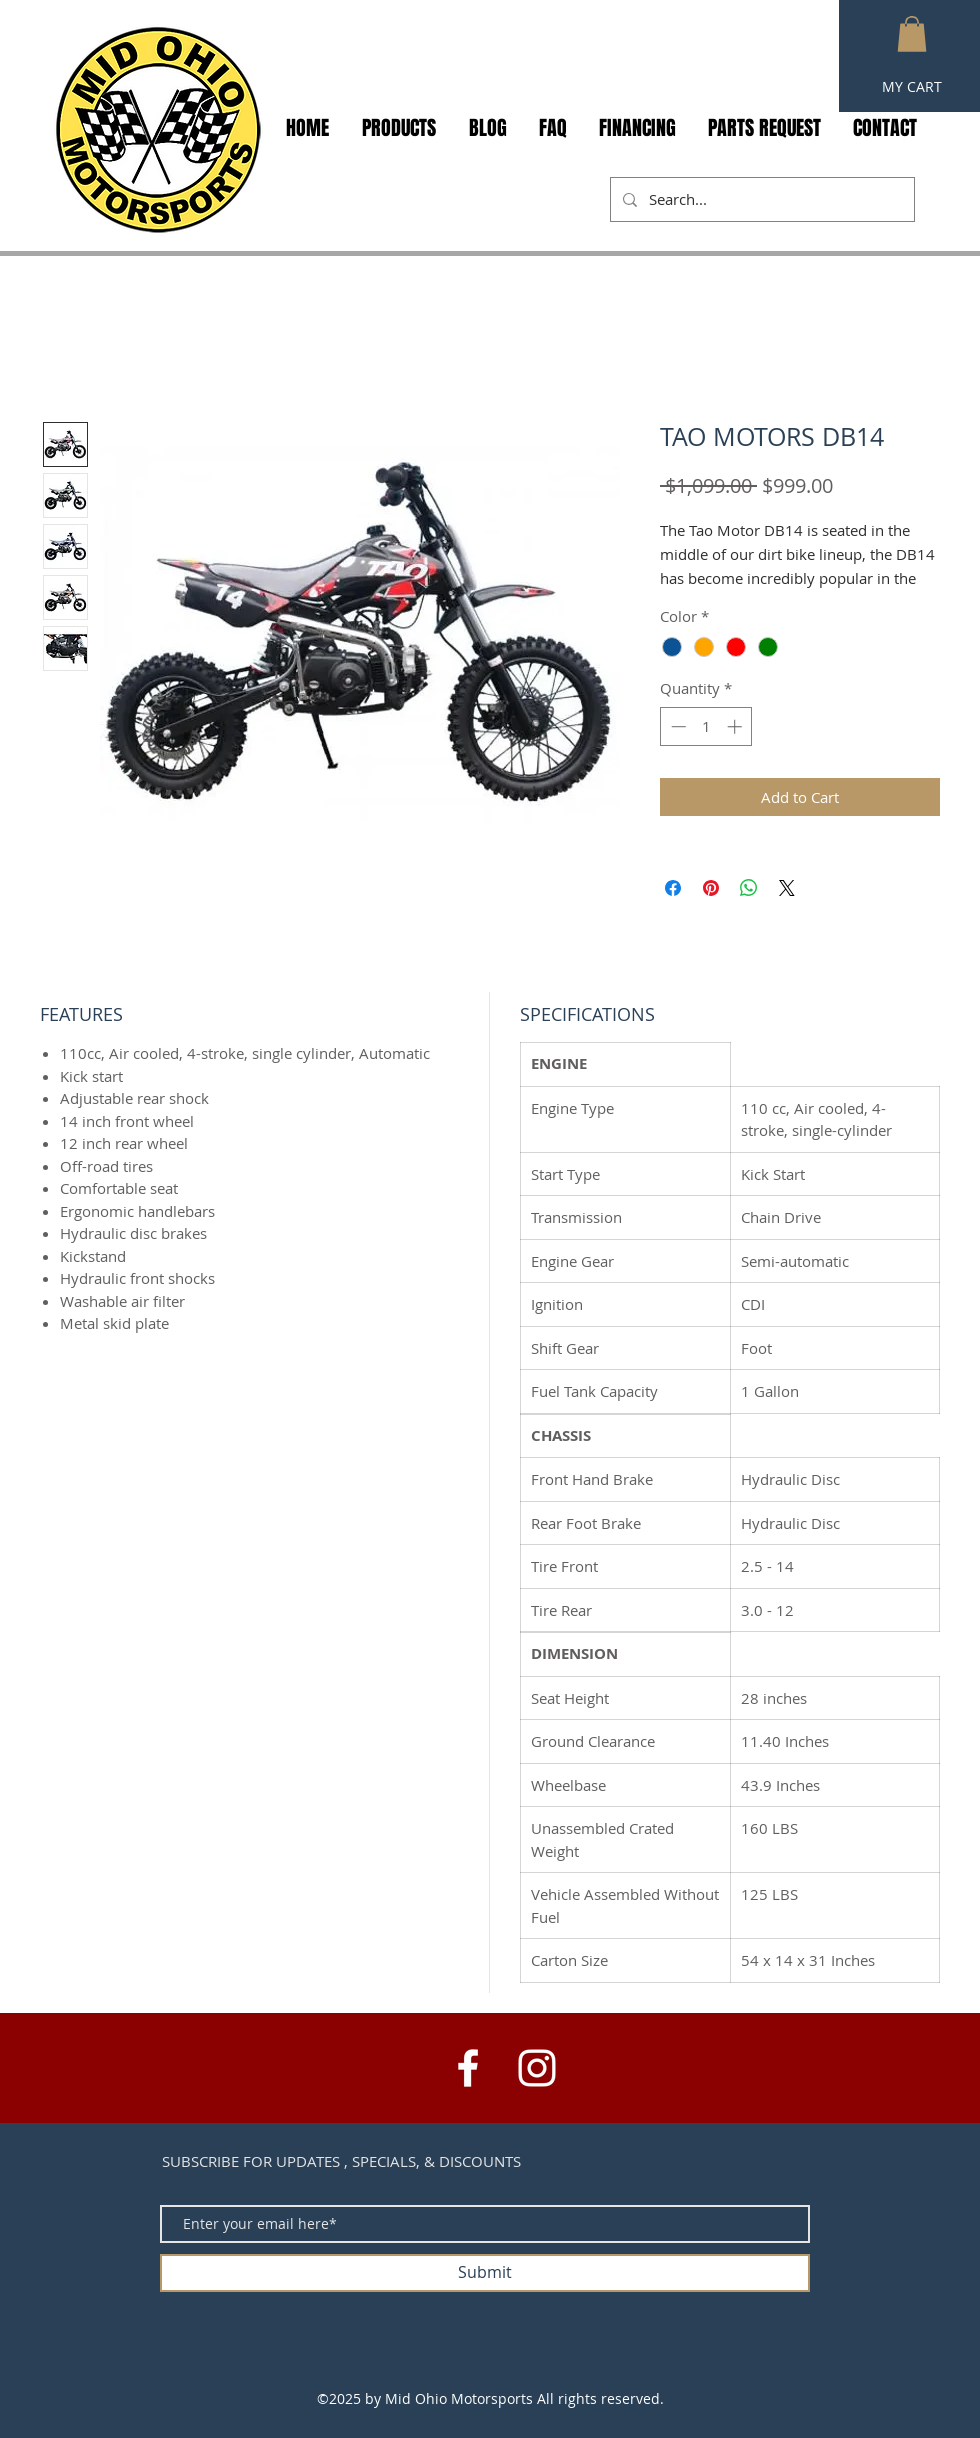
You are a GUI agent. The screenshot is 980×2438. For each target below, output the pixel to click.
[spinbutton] (706, 726)
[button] (912, 34)
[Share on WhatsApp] (749, 888)
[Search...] (760, 199)
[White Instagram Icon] (537, 2068)
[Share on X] (787, 888)
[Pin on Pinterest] (711, 888)
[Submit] (485, 2273)
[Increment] (736, 726)
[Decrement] (676, 726)
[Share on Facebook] (673, 888)
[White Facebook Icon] (468, 2068)
